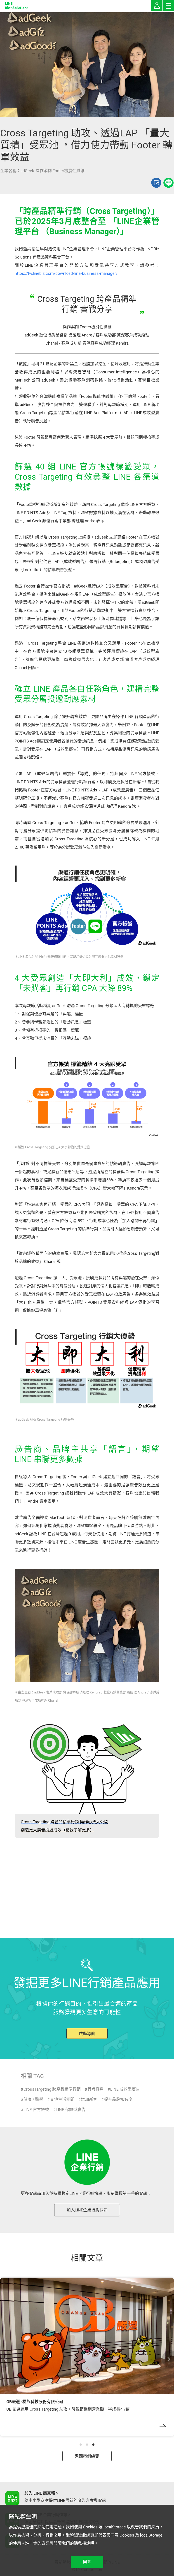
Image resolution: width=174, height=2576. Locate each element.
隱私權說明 (84, 2543)
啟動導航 (87, 2033)
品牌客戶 (95, 2089)
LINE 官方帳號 (36, 2109)
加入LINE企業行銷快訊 (87, 2210)
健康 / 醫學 (33, 2099)
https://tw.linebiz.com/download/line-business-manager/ (66, 273)
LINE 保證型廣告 (70, 2109)
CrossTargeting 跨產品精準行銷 (52, 2089)
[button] (81, 2444)
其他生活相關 (62, 2099)
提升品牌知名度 (118, 2099)
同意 (87, 2561)
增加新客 (89, 2099)
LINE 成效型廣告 (125, 2089)
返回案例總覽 (87, 2456)
